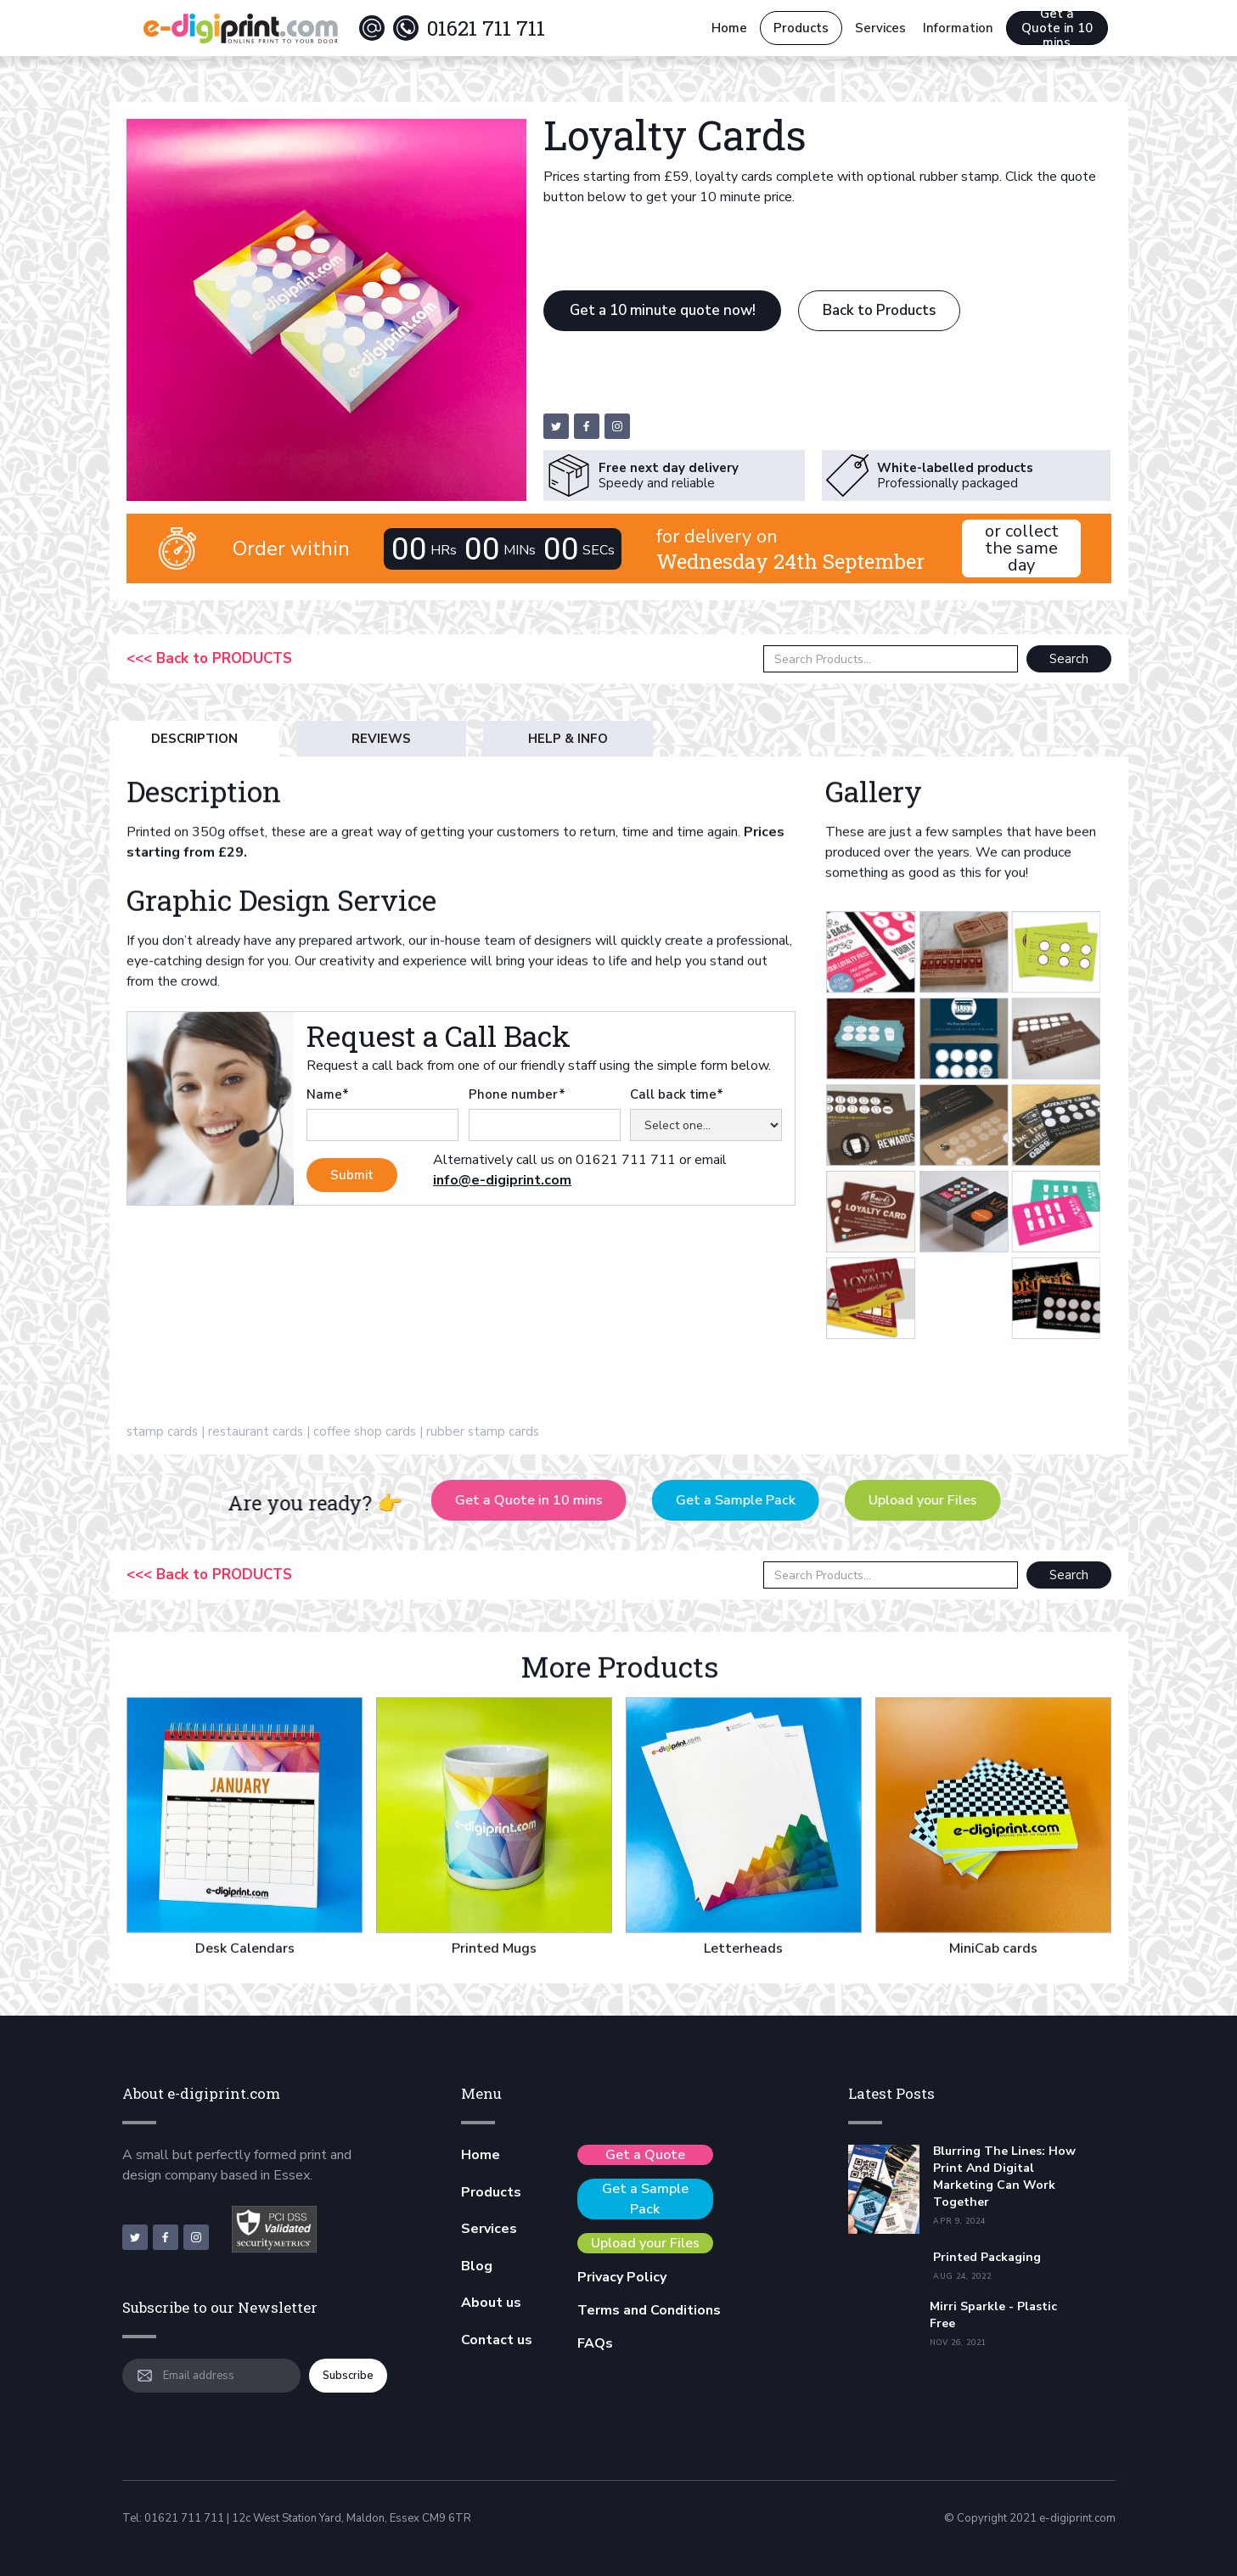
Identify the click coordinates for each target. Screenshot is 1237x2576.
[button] (880, 28)
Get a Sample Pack (753, 1500)
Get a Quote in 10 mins (1057, 28)
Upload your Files (940, 1500)
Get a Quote (645, 2155)
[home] (240, 28)
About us (491, 2302)
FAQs (595, 2343)
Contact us (496, 2340)
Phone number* (517, 1094)
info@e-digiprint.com (502, 1180)
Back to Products (879, 310)
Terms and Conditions (649, 2310)
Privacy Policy (621, 2277)
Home (729, 28)
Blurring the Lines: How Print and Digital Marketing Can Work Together (1004, 2176)
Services (489, 2228)
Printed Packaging (987, 2257)
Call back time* (676, 1094)
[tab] (194, 738)
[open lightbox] (790, 1071)
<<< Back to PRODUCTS (209, 659)
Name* (327, 1094)
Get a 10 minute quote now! (663, 310)
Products (801, 28)
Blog (476, 2266)
